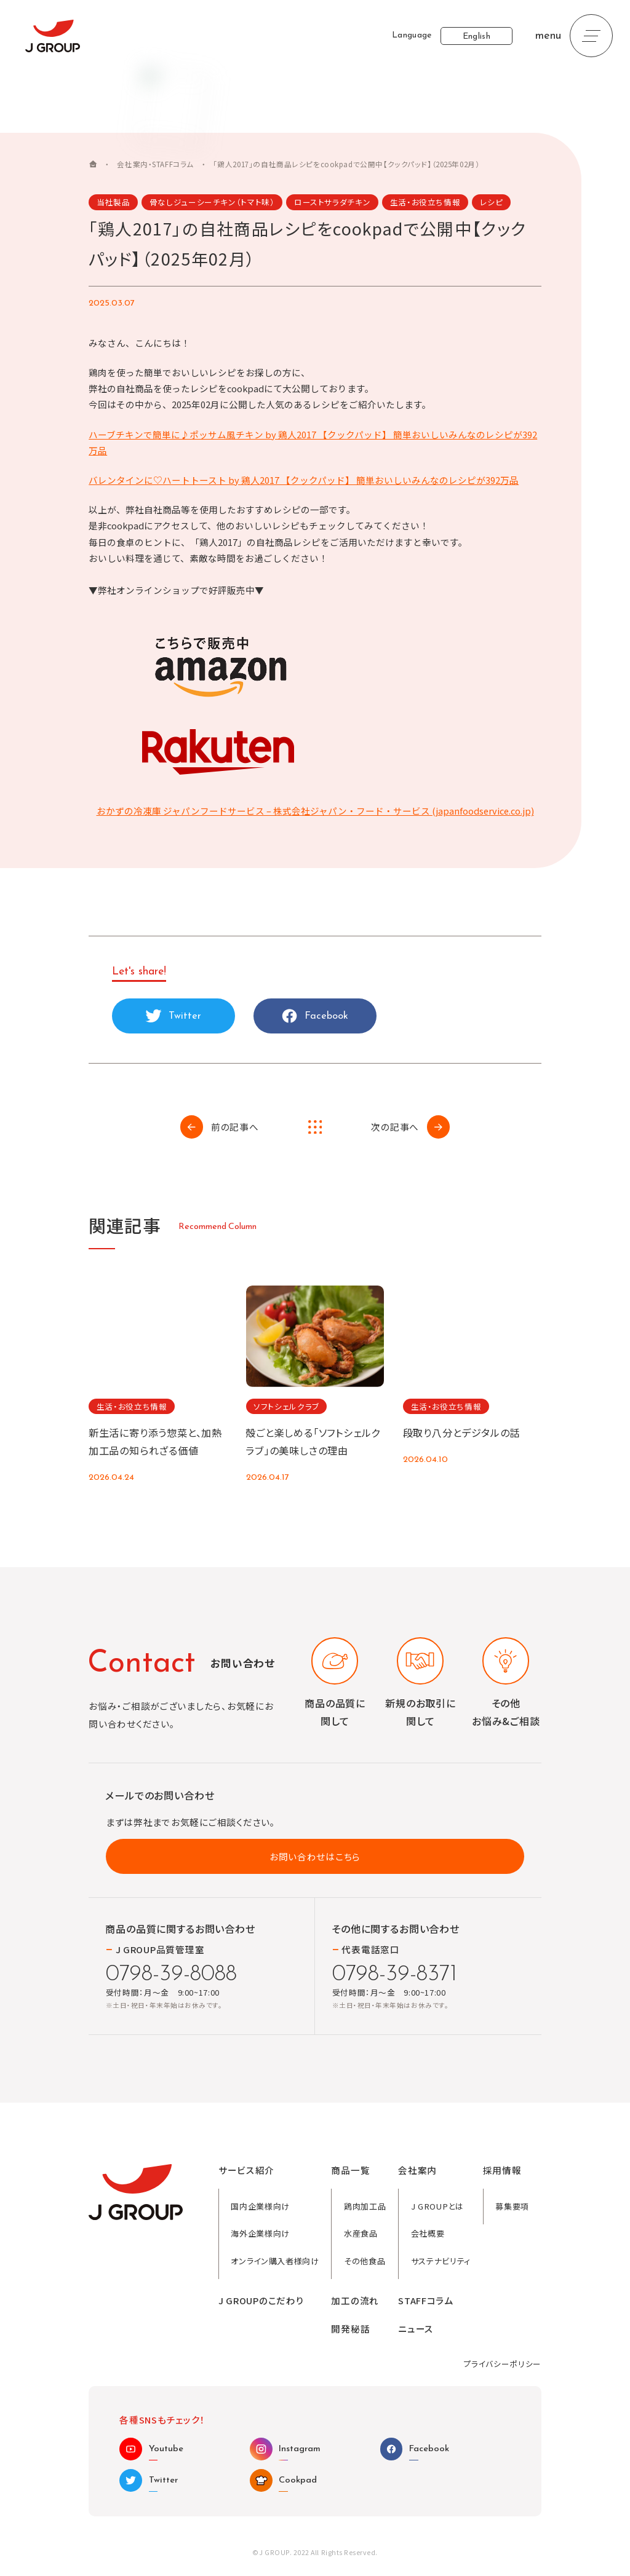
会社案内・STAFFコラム (155, 165)
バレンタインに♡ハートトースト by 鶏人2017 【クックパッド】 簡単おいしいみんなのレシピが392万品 (304, 479)
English (476, 36)
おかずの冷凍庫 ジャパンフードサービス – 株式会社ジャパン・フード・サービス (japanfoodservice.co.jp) (315, 810)
